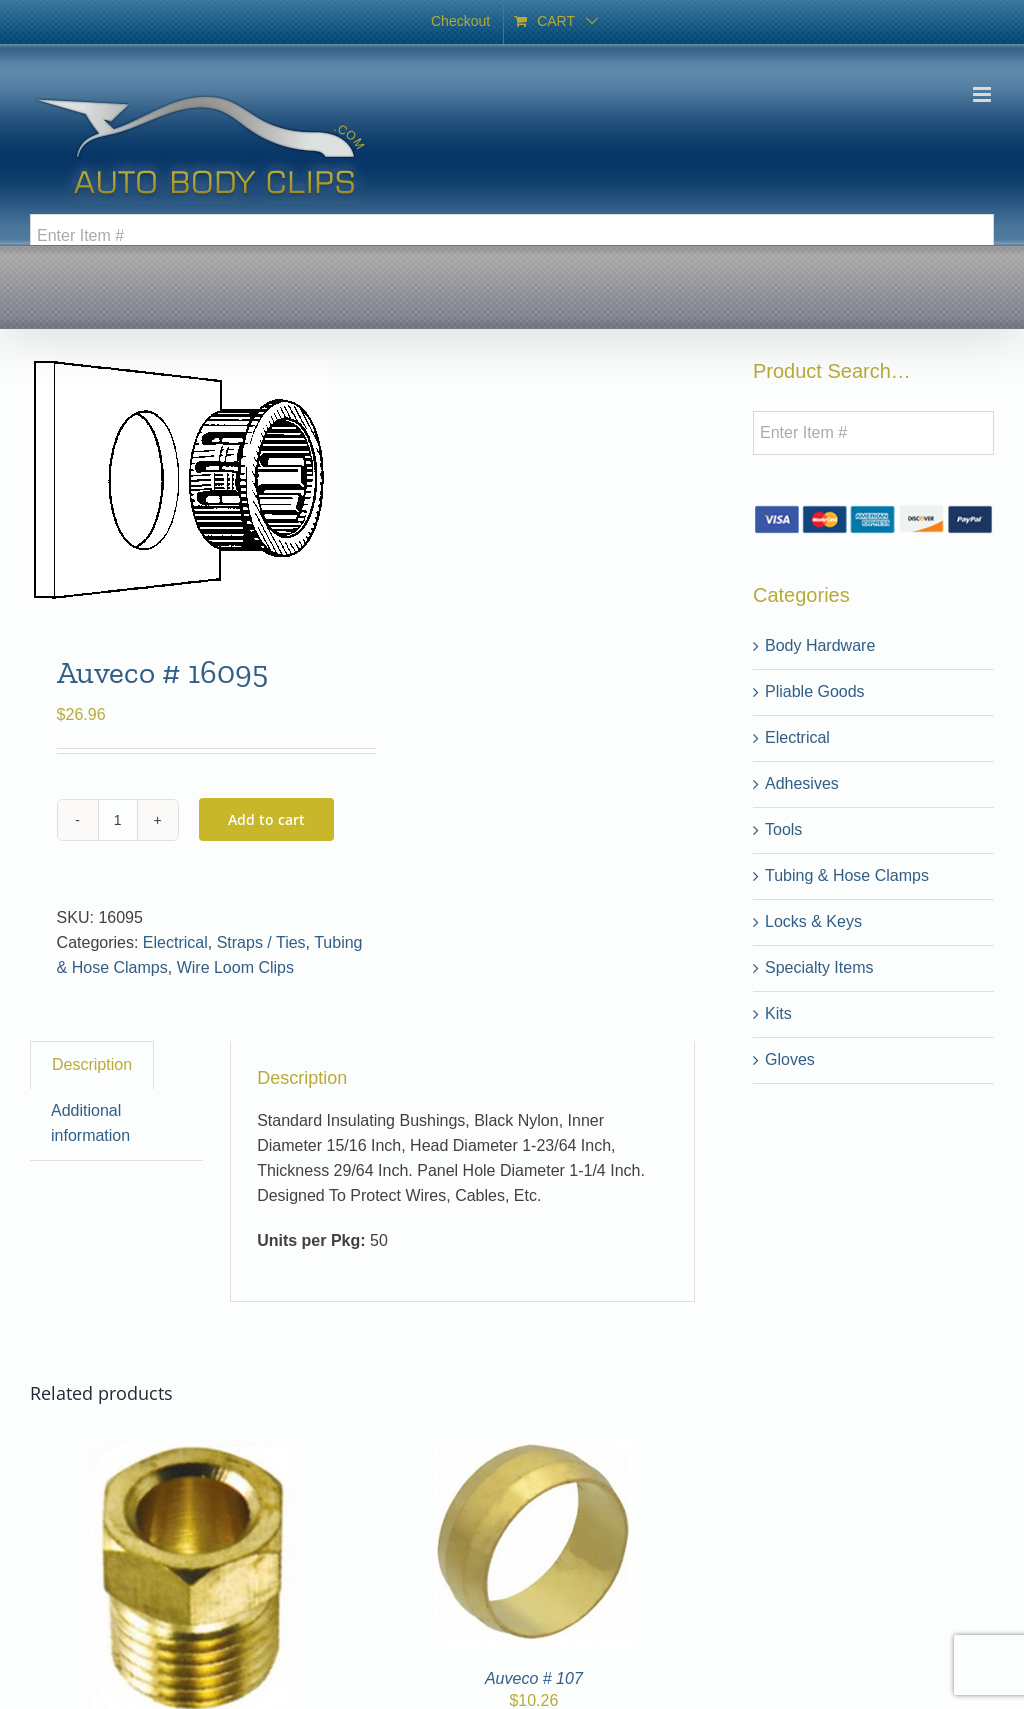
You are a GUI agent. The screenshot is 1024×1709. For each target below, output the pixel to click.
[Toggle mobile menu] (983, 94)
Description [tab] (92, 1064)
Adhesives (802, 783)
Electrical (175, 942)
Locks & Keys (813, 921)
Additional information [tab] (90, 1123)
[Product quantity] (118, 820)
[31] (191, 1451)
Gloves (790, 1059)
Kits (778, 1013)
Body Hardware (820, 645)
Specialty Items (819, 967)
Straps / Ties (261, 942)
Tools (783, 829)
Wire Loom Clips (235, 967)
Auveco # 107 (534, 1678)
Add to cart (266, 819)
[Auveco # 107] (534, 1451)
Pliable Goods (815, 691)
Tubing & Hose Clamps (847, 875)
